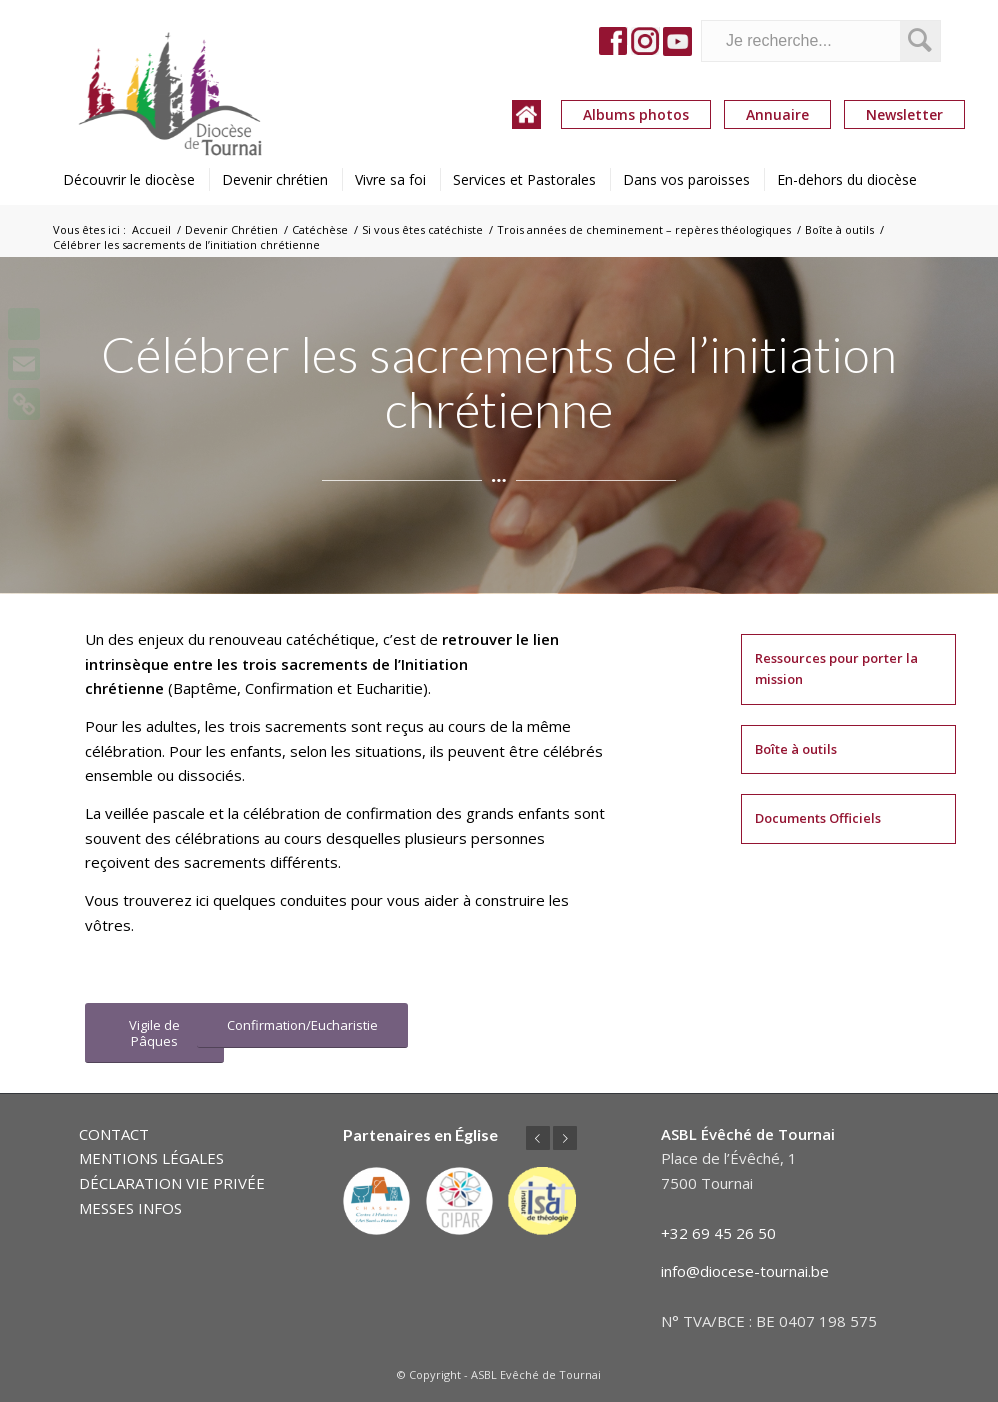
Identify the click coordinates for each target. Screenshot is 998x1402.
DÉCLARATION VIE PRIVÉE (172, 1183)
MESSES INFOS (130, 1208)
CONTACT (114, 1134)
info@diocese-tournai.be (745, 1271)
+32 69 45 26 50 (718, 1233)
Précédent (538, 1138)
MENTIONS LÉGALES (151, 1158)
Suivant (565, 1138)
